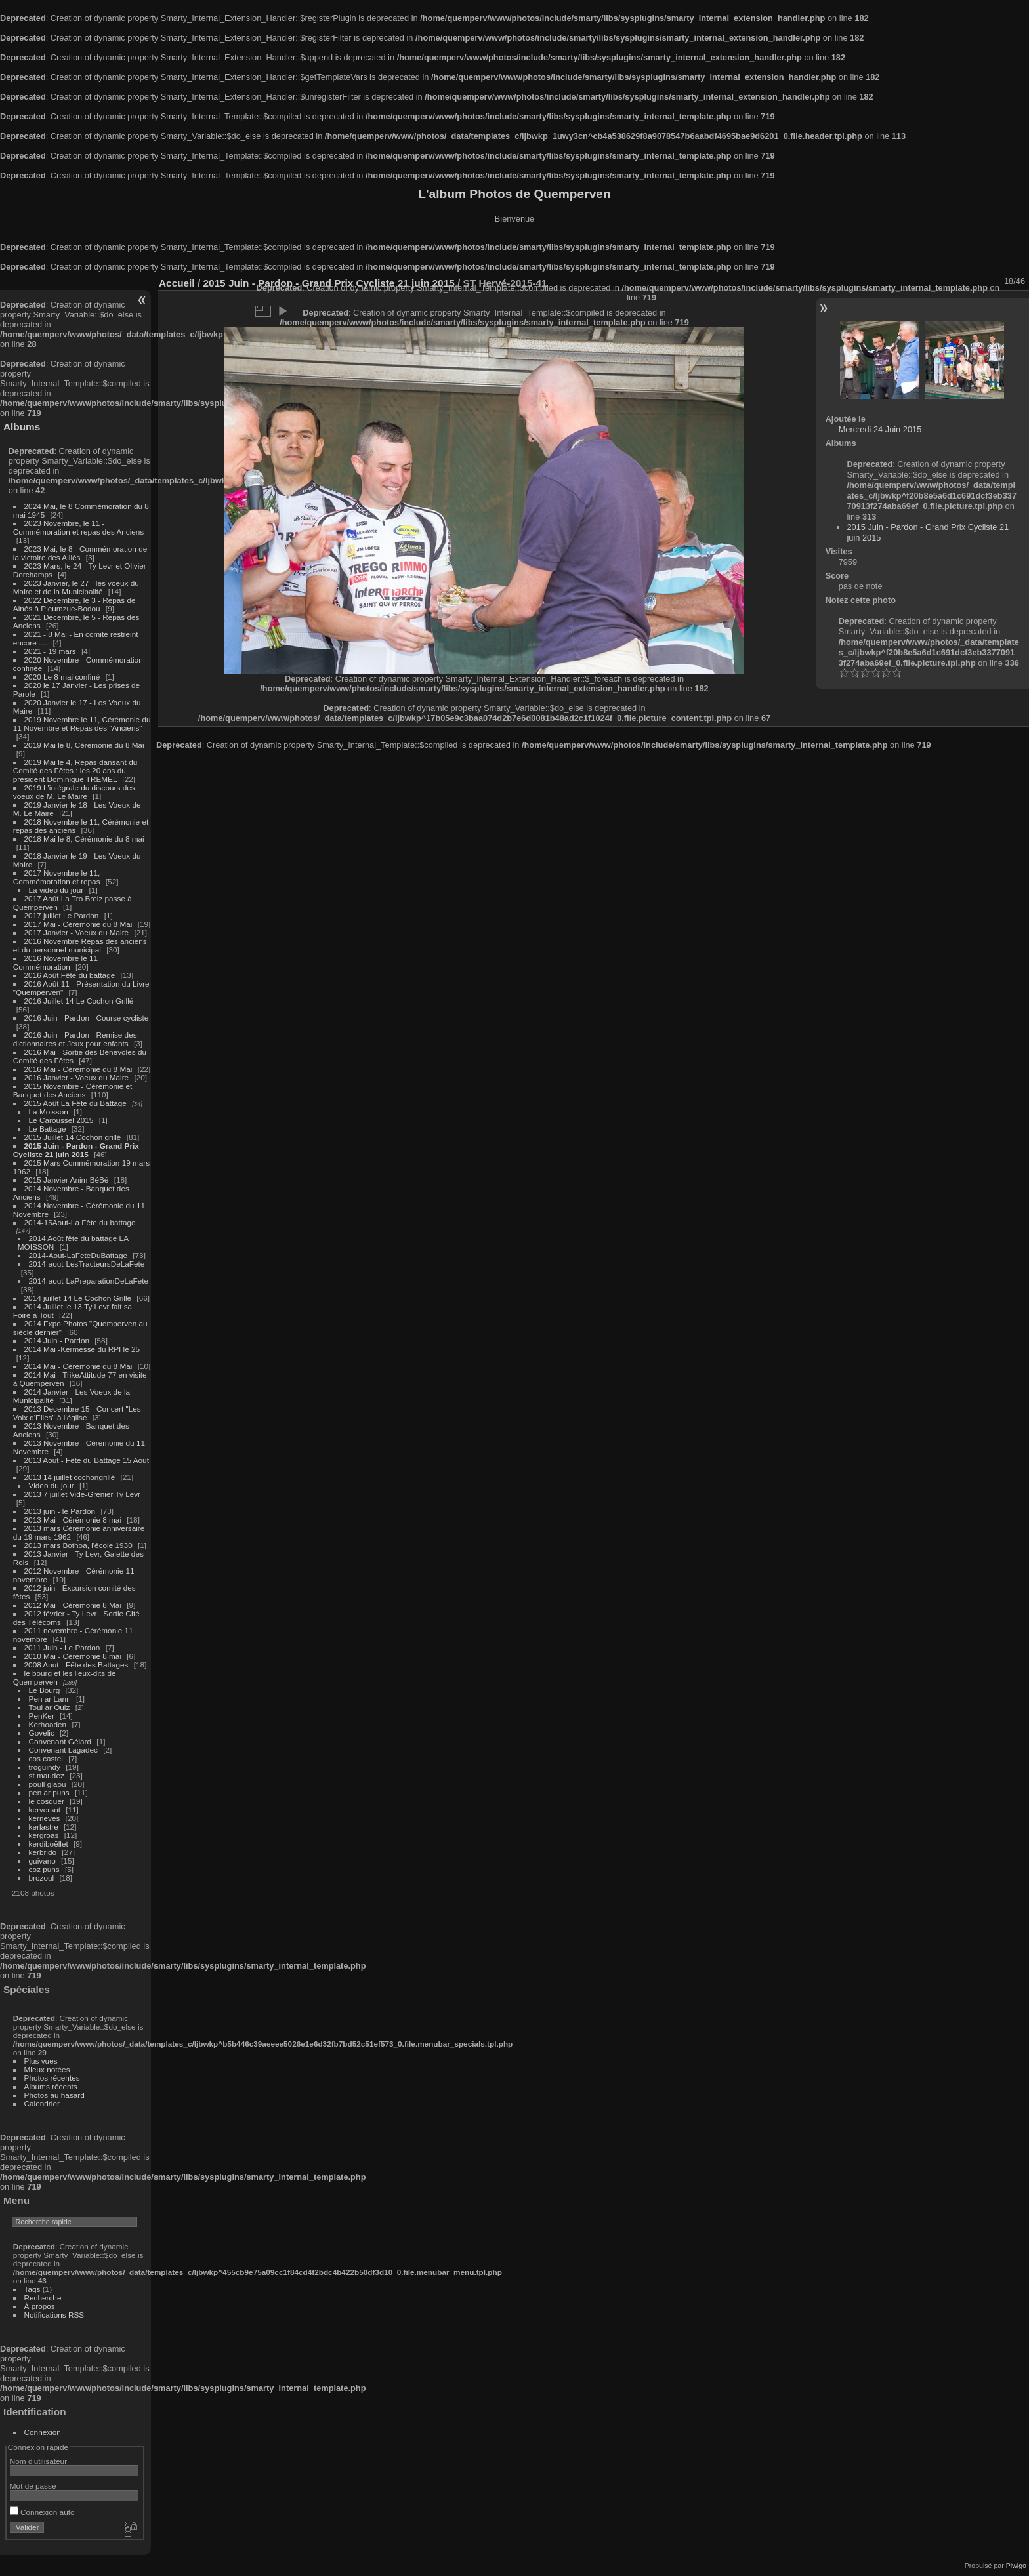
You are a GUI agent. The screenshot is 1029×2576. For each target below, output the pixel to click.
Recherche (43, 2297)
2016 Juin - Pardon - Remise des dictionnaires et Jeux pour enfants (75, 1039)
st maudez (46, 1775)
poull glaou (47, 1784)
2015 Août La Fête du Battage (75, 1103)
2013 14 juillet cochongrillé (70, 1477)
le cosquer (46, 1801)
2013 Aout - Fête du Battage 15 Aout (86, 1460)
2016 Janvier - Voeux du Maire (76, 1077)
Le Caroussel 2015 (61, 1120)
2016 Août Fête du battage (70, 975)
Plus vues (41, 2060)
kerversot (44, 1809)
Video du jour (51, 1485)
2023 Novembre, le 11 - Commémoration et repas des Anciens (78, 527)
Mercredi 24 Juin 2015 (880, 429)
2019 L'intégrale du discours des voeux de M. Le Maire (74, 791)
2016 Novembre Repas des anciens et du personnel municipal (80, 945)
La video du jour (56, 890)
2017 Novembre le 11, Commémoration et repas (56, 877)
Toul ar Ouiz (49, 1707)
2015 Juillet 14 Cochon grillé (72, 1137)
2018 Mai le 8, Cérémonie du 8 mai (84, 838)
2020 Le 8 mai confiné (62, 676)
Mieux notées (47, 2069)
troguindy (44, 1767)
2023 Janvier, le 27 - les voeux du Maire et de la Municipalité (76, 587)
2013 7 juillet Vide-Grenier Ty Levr (82, 1494)
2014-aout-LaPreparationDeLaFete (89, 1281)
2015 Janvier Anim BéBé (66, 1180)
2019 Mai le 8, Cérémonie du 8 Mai (84, 745)
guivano (42, 1860)
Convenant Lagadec (63, 1750)
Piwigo (1016, 2565)
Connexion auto (42, 2512)
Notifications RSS (54, 2314)
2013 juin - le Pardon (60, 1511)
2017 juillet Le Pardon (61, 915)
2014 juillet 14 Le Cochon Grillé (78, 1298)
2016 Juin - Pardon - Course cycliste (86, 1017)
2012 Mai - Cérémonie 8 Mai (72, 1605)
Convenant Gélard (60, 1741)
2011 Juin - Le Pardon (62, 1647)
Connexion (42, 2432)
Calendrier (42, 2103)
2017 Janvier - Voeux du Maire (76, 932)
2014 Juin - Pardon (56, 1340)
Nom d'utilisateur (38, 2461)
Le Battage (47, 1128)
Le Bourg (44, 1690)
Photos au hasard (54, 2095)
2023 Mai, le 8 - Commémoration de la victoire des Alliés (80, 553)
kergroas (44, 1835)
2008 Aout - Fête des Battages (76, 1664)
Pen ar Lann (50, 1698)
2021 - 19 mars (50, 651)
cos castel (46, 1758)
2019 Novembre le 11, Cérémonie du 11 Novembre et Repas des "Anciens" (82, 723)
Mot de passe (33, 2486)
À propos (39, 2306)
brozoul (41, 1877)
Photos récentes (52, 2078)
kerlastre (43, 1826)
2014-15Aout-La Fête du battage (80, 1222)
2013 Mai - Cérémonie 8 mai (72, 1519)
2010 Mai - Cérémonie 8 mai (72, 1656)
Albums (21, 426)
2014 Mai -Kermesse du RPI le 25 (82, 1349)
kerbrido (43, 1852)
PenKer (41, 1715)
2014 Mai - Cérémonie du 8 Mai (78, 1366)
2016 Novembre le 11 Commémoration (55, 962)
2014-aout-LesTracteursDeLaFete (87, 1263)
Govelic (41, 1732)
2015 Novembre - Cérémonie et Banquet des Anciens (73, 1090)
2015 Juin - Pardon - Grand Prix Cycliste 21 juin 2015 (76, 1149)
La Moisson (48, 1111)
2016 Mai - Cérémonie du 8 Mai (78, 1069)
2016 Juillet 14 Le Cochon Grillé (79, 1000)
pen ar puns (49, 1792)
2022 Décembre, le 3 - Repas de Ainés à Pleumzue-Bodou (74, 604)
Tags (32, 2289)
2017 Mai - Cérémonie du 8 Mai (78, 924)
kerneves (44, 1818)
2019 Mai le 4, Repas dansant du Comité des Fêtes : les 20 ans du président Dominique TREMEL (75, 770)
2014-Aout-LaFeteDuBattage (78, 1255)
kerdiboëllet (48, 1843)
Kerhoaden (48, 1724)
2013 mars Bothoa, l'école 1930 (78, 1545)
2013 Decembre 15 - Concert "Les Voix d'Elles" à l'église (77, 1412)
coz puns (44, 1869)
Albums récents (50, 2086)
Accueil (177, 283)
